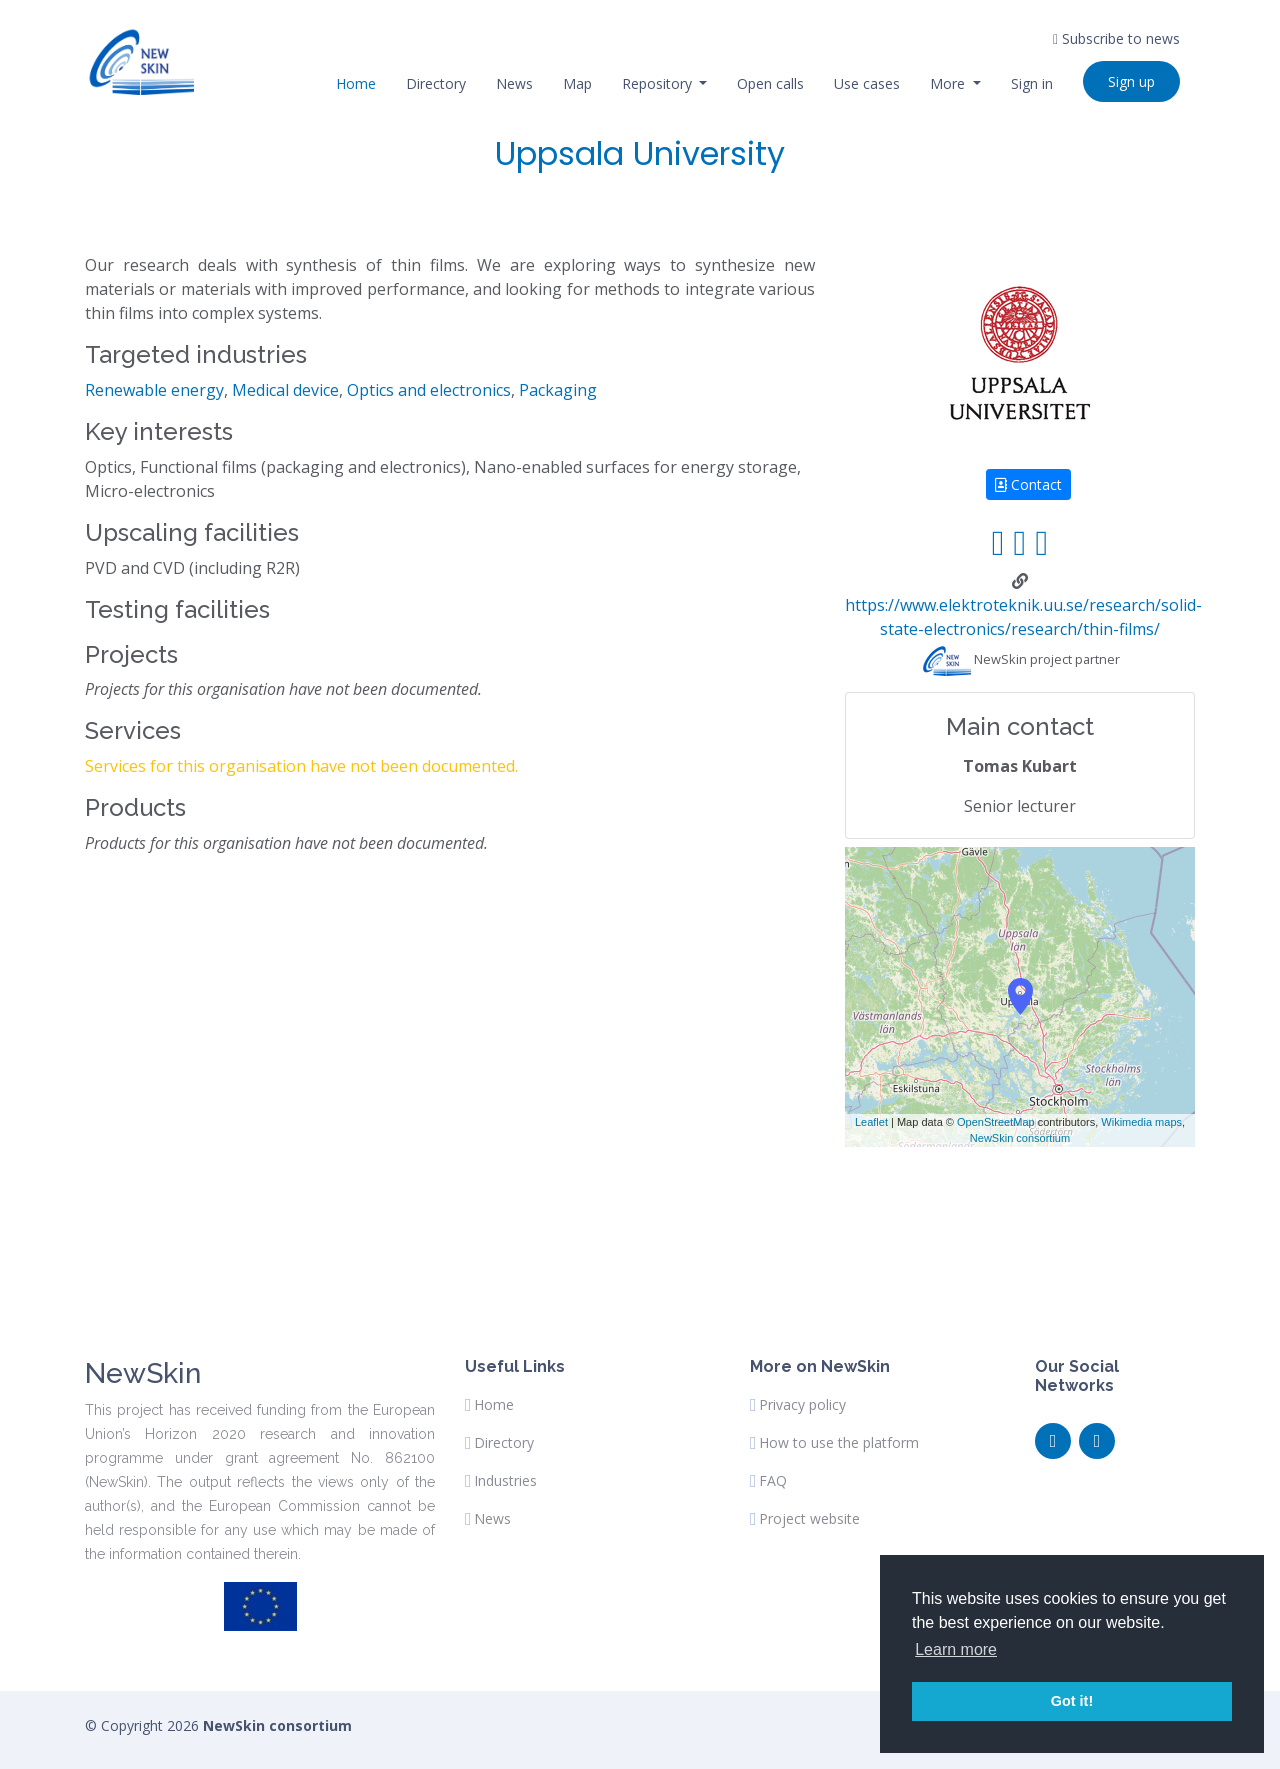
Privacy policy (802, 1405)
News (514, 83)
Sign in (1032, 83)
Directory (436, 83)
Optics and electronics (429, 390)
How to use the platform (839, 1443)
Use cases (867, 83)
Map (577, 83)
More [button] (949, 83)
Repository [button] (659, 83)
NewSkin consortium (1020, 1138)
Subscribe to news (1116, 38)
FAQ (773, 1481)
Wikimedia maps (1141, 1122)
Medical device (285, 390)
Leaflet (871, 1122)
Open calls (770, 83)
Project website (809, 1519)
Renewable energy (154, 390)
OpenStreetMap (996, 1122)
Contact (1028, 484)
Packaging (558, 390)
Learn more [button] (956, 1649)
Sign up (1131, 81)
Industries (505, 1481)
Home (356, 83)
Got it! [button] (1072, 1701)
